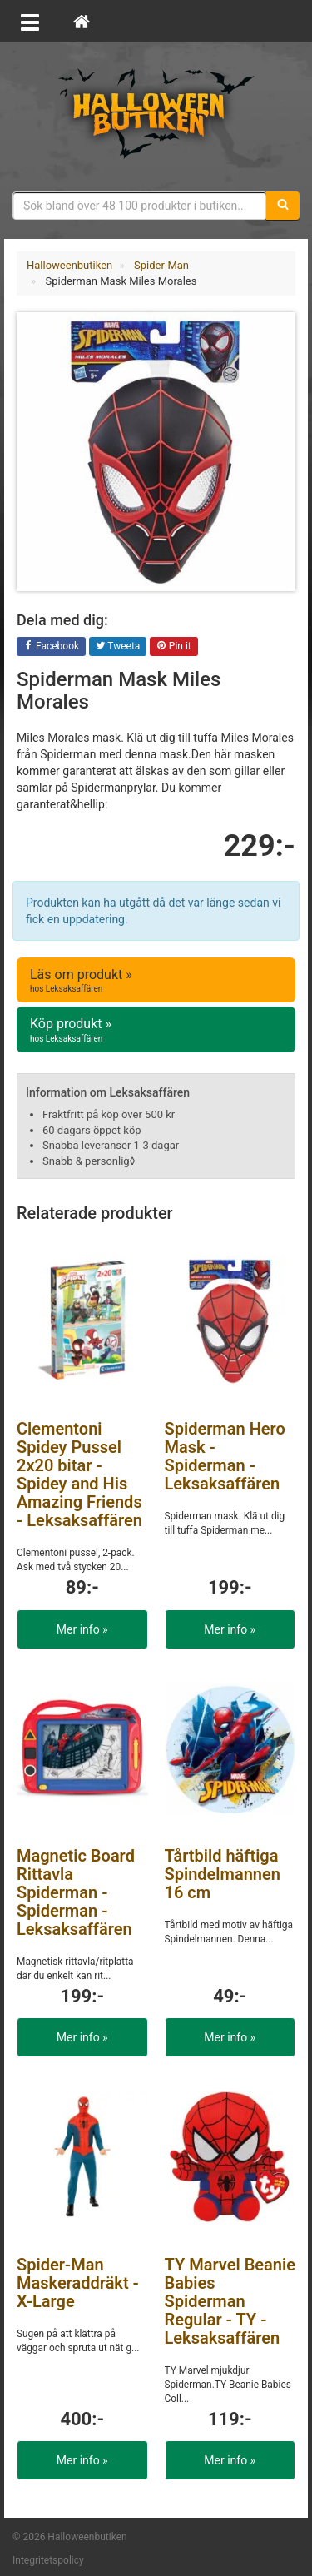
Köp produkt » (156, 1030)
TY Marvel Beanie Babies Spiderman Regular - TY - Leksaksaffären (230, 2301)
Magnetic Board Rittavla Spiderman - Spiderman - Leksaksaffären (76, 1892)
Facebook (51, 647)
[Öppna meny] (29, 21)
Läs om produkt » (156, 981)
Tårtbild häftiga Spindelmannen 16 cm (222, 1874)
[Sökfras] (139, 205)
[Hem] (81, 21)
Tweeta (118, 647)
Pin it (173, 647)
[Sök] (283, 205)
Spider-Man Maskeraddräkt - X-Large (78, 2283)
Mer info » (82, 1629)
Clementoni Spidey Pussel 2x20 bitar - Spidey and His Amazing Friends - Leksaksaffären (79, 1474)
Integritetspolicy (48, 2560)
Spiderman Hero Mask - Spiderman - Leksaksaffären (225, 1456)
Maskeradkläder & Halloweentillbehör (156, 112)
